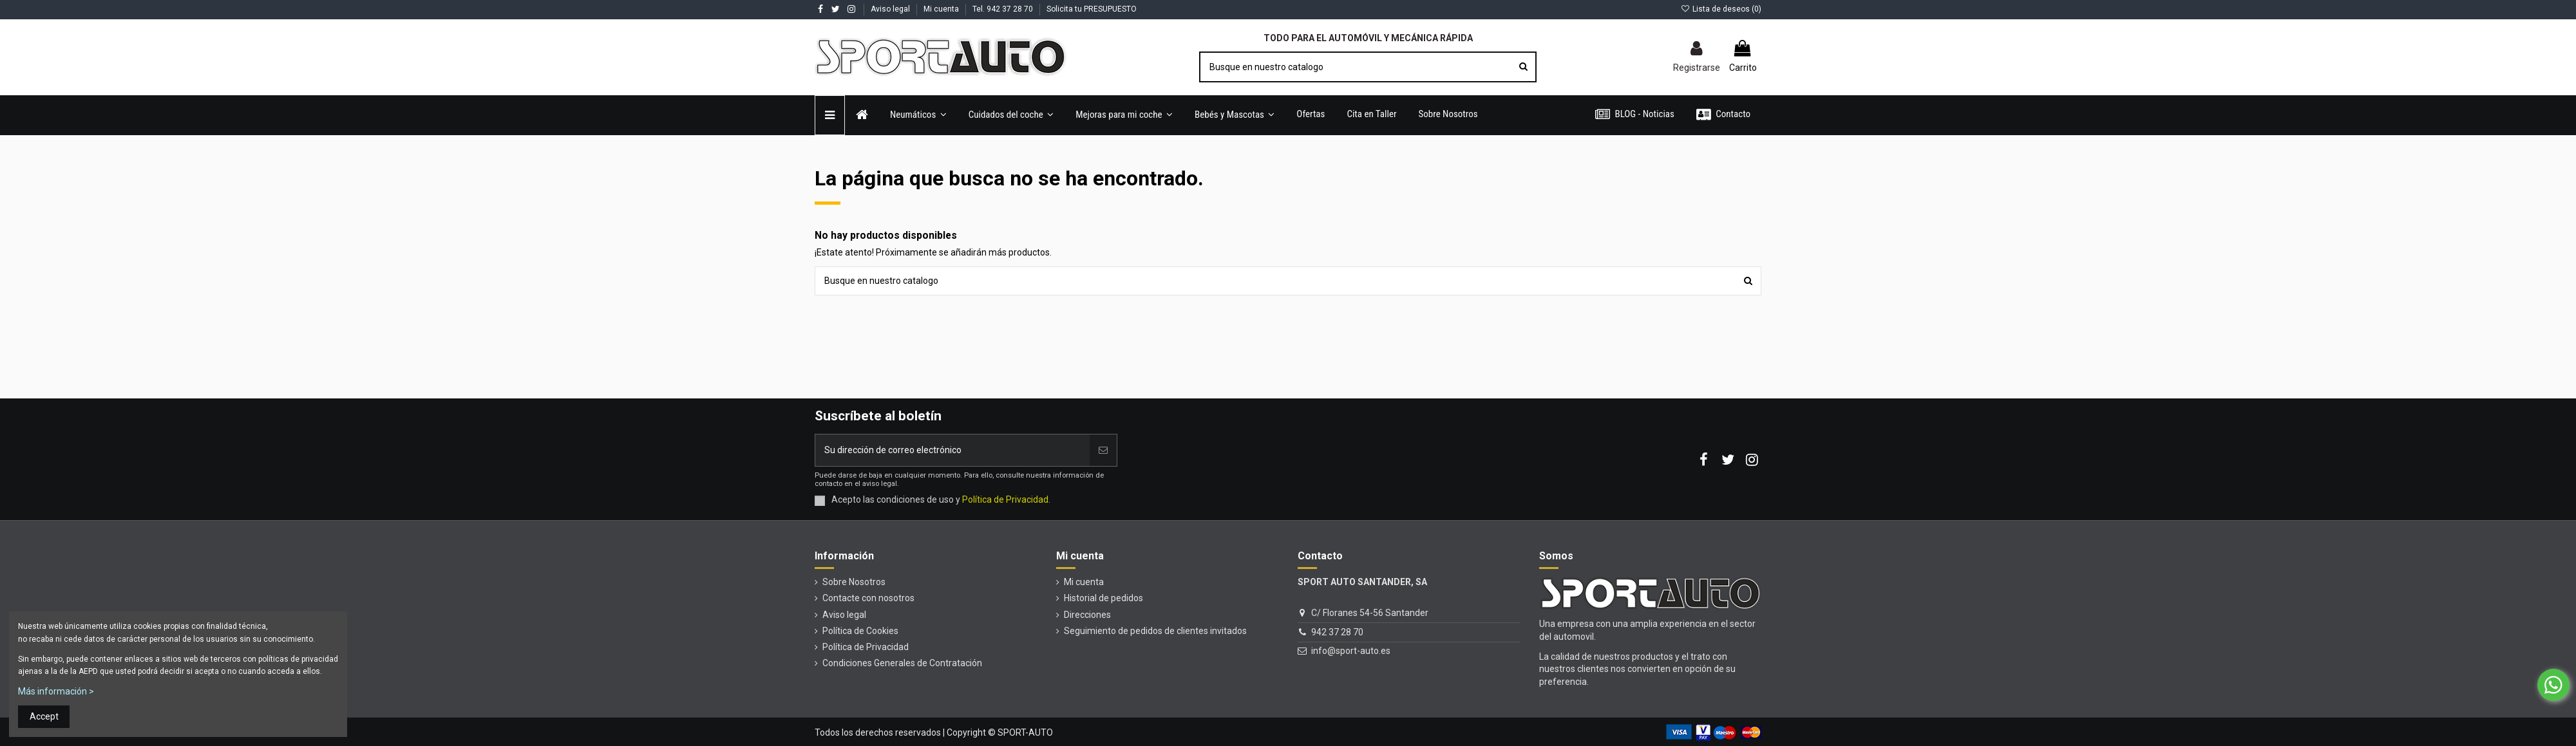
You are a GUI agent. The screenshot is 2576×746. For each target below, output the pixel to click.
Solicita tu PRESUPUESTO (1091, 9)
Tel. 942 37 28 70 (1003, 9)
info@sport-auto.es (1350, 651)
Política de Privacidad (865, 647)
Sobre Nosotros (854, 582)
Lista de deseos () (1721, 9)
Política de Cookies (860, 631)
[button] (1011, 114)
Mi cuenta (942, 9)
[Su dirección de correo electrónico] (952, 450)
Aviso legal (891, 9)
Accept (44, 716)
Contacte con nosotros (868, 598)
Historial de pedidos (1103, 598)
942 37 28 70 (1337, 632)
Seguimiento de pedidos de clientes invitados (1155, 631)
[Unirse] (1103, 450)
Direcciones (1087, 615)
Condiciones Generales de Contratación (902, 663)
